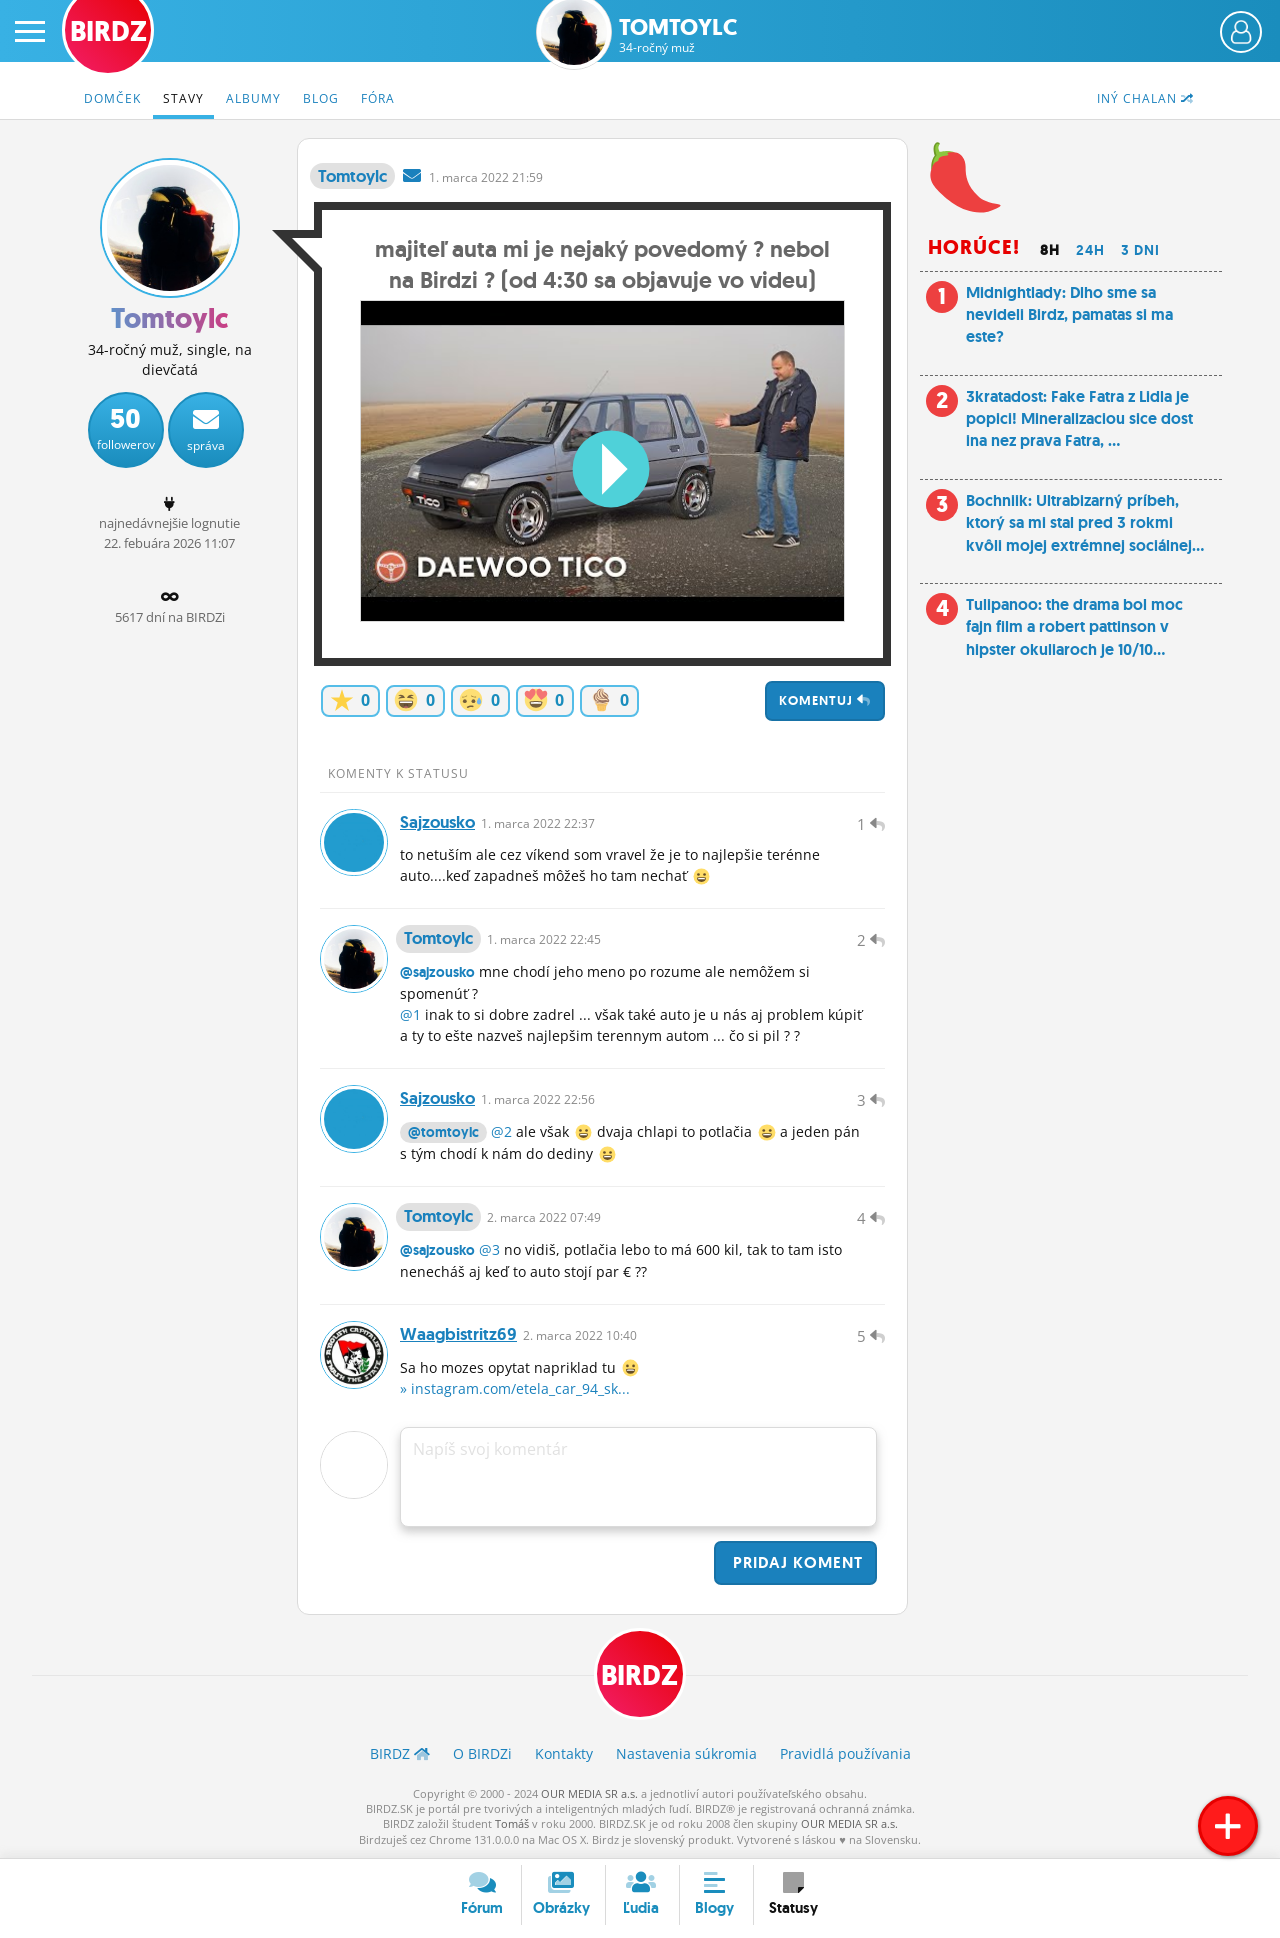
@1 (410, 1015)
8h (1050, 250)
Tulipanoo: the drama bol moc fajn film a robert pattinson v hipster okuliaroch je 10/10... (1074, 627)
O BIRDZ (482, 1754)
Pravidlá (845, 1754)
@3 (489, 1250)
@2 (501, 1132)
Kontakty (564, 1754)
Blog (321, 98)
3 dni (1140, 250)
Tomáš (512, 1824)
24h (1090, 250)
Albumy (253, 98)
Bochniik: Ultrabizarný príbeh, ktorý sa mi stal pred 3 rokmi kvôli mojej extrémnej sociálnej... (1085, 523)
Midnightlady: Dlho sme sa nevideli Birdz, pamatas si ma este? (1069, 315)
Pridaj (795, 1563)
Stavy (183, 98)
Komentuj (825, 700)
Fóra (378, 98)
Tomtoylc (678, 35)
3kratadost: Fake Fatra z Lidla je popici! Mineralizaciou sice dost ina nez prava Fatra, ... (1079, 419)
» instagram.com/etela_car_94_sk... (515, 1389)
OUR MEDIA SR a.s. (589, 1793)
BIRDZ (640, 1676)
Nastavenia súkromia (686, 1754)
